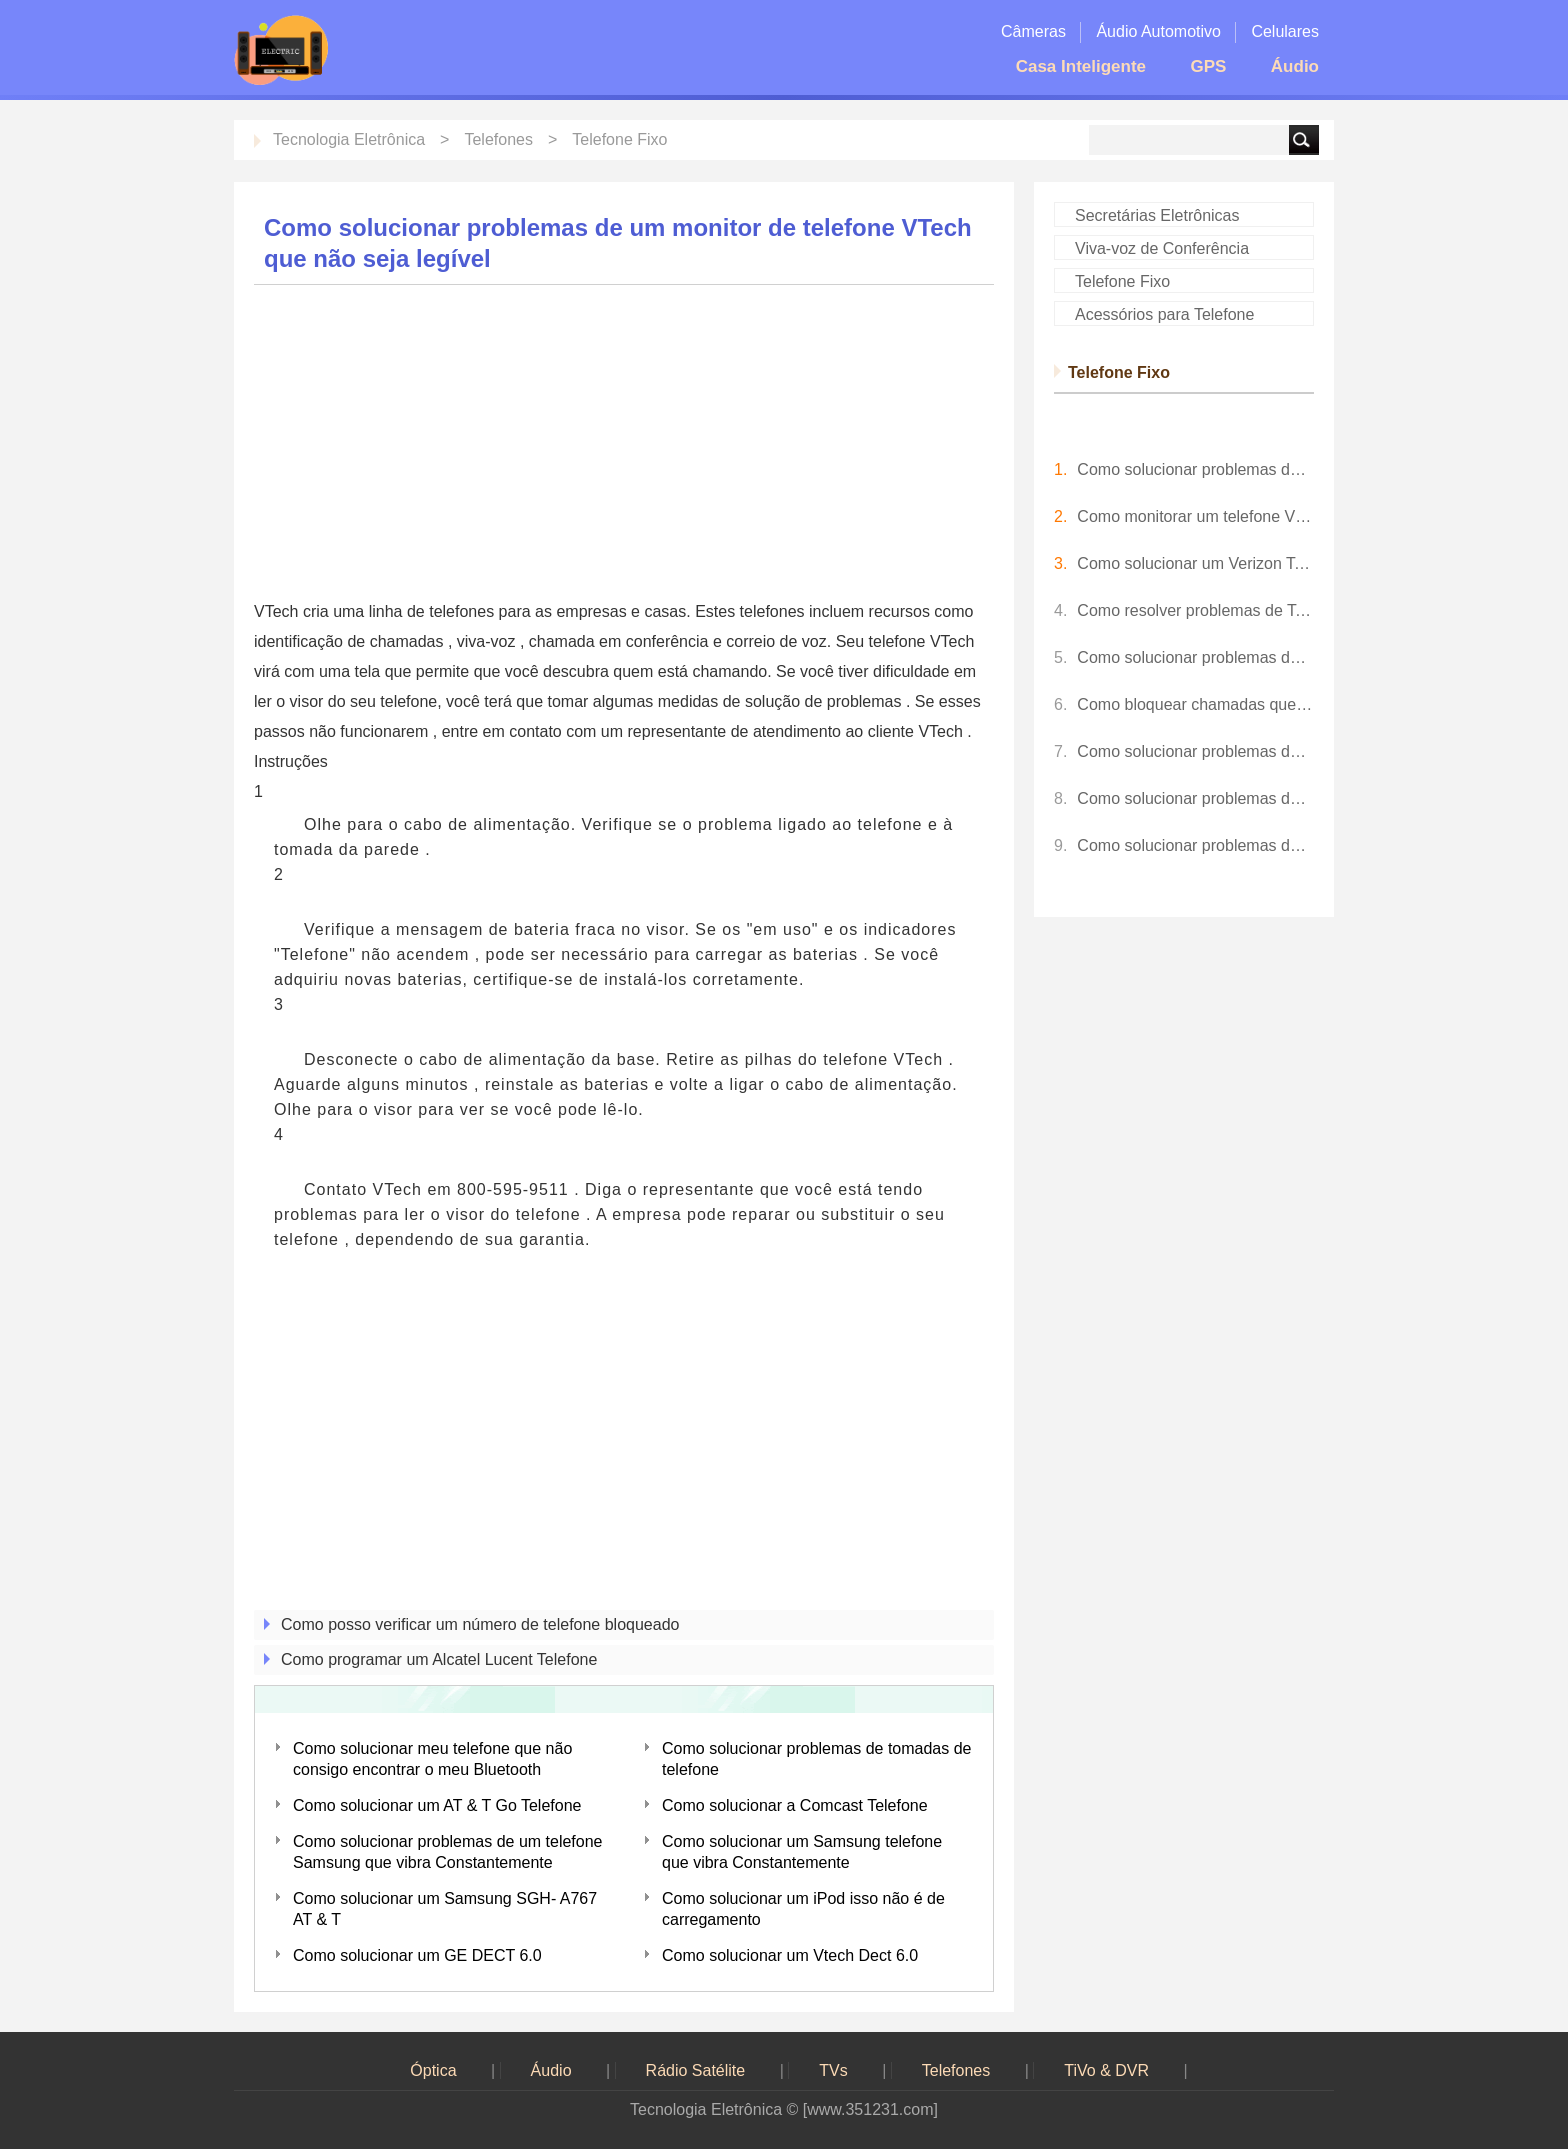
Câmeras (1033, 31)
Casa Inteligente (1081, 66)
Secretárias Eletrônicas (1157, 215)
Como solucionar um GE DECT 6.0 (417, 1955)
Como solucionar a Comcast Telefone (795, 1805)
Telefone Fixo (619, 139)
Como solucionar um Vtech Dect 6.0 (790, 1955)
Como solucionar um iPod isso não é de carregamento (803, 1909)
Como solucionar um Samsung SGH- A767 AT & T (445, 1909)
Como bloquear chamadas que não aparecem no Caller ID (1195, 704)
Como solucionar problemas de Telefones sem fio (1195, 469)
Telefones (498, 139)
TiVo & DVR (1106, 2070)
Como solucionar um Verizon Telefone (1195, 563)
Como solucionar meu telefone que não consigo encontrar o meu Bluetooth (432, 1759)
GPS (1208, 66)
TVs (833, 2070)
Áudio (1295, 66)
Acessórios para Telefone (1164, 314)
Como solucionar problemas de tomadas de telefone (817, 1759)
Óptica (433, 2070)
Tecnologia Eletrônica (349, 139)
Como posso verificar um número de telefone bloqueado (480, 1624)
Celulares (1285, 31)
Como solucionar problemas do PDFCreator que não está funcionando (1195, 798)
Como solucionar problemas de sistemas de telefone (1195, 657)
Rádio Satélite (696, 2070)
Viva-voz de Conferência (1162, 248)
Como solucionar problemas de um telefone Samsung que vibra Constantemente (448, 1852)
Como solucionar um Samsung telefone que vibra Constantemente (802, 1852)
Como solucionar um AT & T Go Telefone (437, 1805)
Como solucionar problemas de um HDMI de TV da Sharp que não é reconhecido (1195, 845)
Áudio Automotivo (1158, 31)
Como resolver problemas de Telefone (1195, 610)
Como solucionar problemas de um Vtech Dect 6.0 (1195, 751)
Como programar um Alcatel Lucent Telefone (439, 1659)
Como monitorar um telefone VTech (1195, 516)
